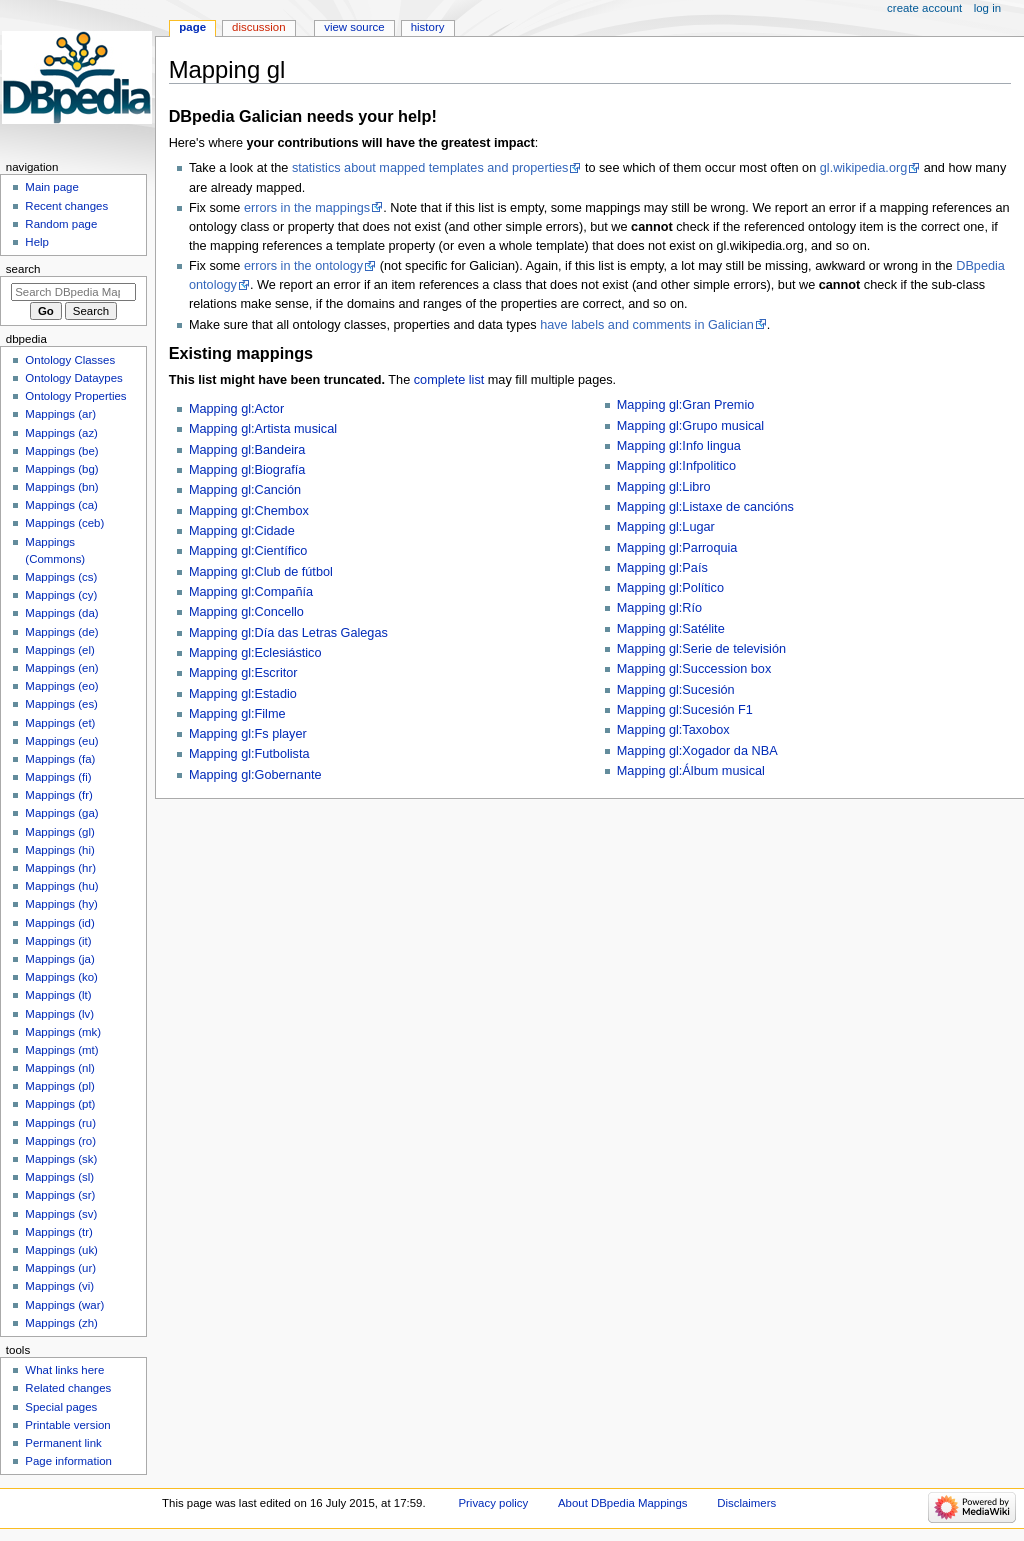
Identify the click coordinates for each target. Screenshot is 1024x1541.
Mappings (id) (59, 923)
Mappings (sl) (59, 1177)
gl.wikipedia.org (863, 168)
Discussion (258, 27)
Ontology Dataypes (73, 378)
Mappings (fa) (60, 759)
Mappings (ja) (59, 959)
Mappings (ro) (60, 1141)
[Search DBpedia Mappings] (73, 292)
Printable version (67, 1425)
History (428, 27)
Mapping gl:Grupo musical (690, 426)
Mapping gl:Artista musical (263, 429)
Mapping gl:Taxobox (673, 730)
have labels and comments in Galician (647, 325)
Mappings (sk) (61, 1159)
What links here (64, 1370)
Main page (52, 187)
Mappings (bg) (61, 469)
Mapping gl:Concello (246, 612)
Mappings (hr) (60, 868)
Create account (924, 8)
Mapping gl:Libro (664, 487)
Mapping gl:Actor (236, 409)
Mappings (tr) (58, 1232)
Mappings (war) (64, 1305)
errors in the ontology (303, 266)
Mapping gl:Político (670, 588)
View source (354, 27)
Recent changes (66, 206)
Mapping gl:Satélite (671, 629)
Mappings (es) (61, 704)
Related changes (68, 1388)
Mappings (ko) (61, 977)
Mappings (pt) (60, 1104)
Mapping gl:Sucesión (676, 690)
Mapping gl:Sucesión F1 (685, 710)
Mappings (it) (58, 941)
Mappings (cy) (61, 595)
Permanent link (63, 1443)
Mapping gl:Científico (248, 551)
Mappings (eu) (61, 741)
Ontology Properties (75, 396)
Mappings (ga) (61, 813)
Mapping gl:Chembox (249, 511)
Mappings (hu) (61, 886)
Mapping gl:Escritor (243, 673)
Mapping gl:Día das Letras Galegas (288, 633)
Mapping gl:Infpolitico (676, 466)
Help (37, 242)
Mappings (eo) (61, 686)
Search (23, 269)
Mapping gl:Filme (237, 714)
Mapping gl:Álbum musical (691, 771)
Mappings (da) (61, 613)
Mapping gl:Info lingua (679, 446)
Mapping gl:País (662, 568)
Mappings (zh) (61, 1323)
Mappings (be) (61, 451)
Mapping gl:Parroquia (677, 548)
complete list (449, 380)
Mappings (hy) (61, 904)
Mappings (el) (59, 650)
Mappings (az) (61, 433)
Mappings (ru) (60, 1123)
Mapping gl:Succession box (694, 669)
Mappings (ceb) (64, 523)
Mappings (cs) (61, 577)
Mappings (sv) (61, 1214)
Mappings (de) (61, 632)
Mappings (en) (61, 668)
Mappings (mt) (61, 1050)
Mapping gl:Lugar (666, 527)
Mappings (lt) (58, 995)
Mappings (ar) (60, 414)
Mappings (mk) (63, 1032)
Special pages (61, 1407)
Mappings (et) (60, 723)
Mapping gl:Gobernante (255, 775)
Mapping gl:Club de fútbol (261, 572)
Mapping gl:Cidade (242, 531)
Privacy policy (493, 1503)
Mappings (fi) (58, 777)
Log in (987, 8)
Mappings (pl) (59, 1086)
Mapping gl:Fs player (248, 734)
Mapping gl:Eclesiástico (255, 653)
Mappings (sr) (60, 1195)
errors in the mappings (307, 208)
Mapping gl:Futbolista (249, 754)
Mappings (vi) (59, 1286)
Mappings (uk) (61, 1250)
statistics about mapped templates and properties (430, 168)
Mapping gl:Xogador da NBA (697, 751)
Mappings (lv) (59, 1014)
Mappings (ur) (60, 1268)
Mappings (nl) (59, 1068)
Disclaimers (746, 1503)
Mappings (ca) (61, 505)
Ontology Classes (70, 360)
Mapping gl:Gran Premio (686, 405)
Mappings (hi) (59, 850)
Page (192, 27)
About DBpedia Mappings (623, 1503)
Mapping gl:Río (659, 608)
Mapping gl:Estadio (243, 694)
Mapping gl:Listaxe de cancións (705, 507)
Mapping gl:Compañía (251, 592)
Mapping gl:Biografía (247, 470)
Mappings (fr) (58, 795)
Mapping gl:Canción (245, 490)
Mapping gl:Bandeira (247, 450)
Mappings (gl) (59, 832)
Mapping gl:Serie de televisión (701, 649)
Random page (61, 224)
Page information (68, 1461)
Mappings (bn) (61, 487)
